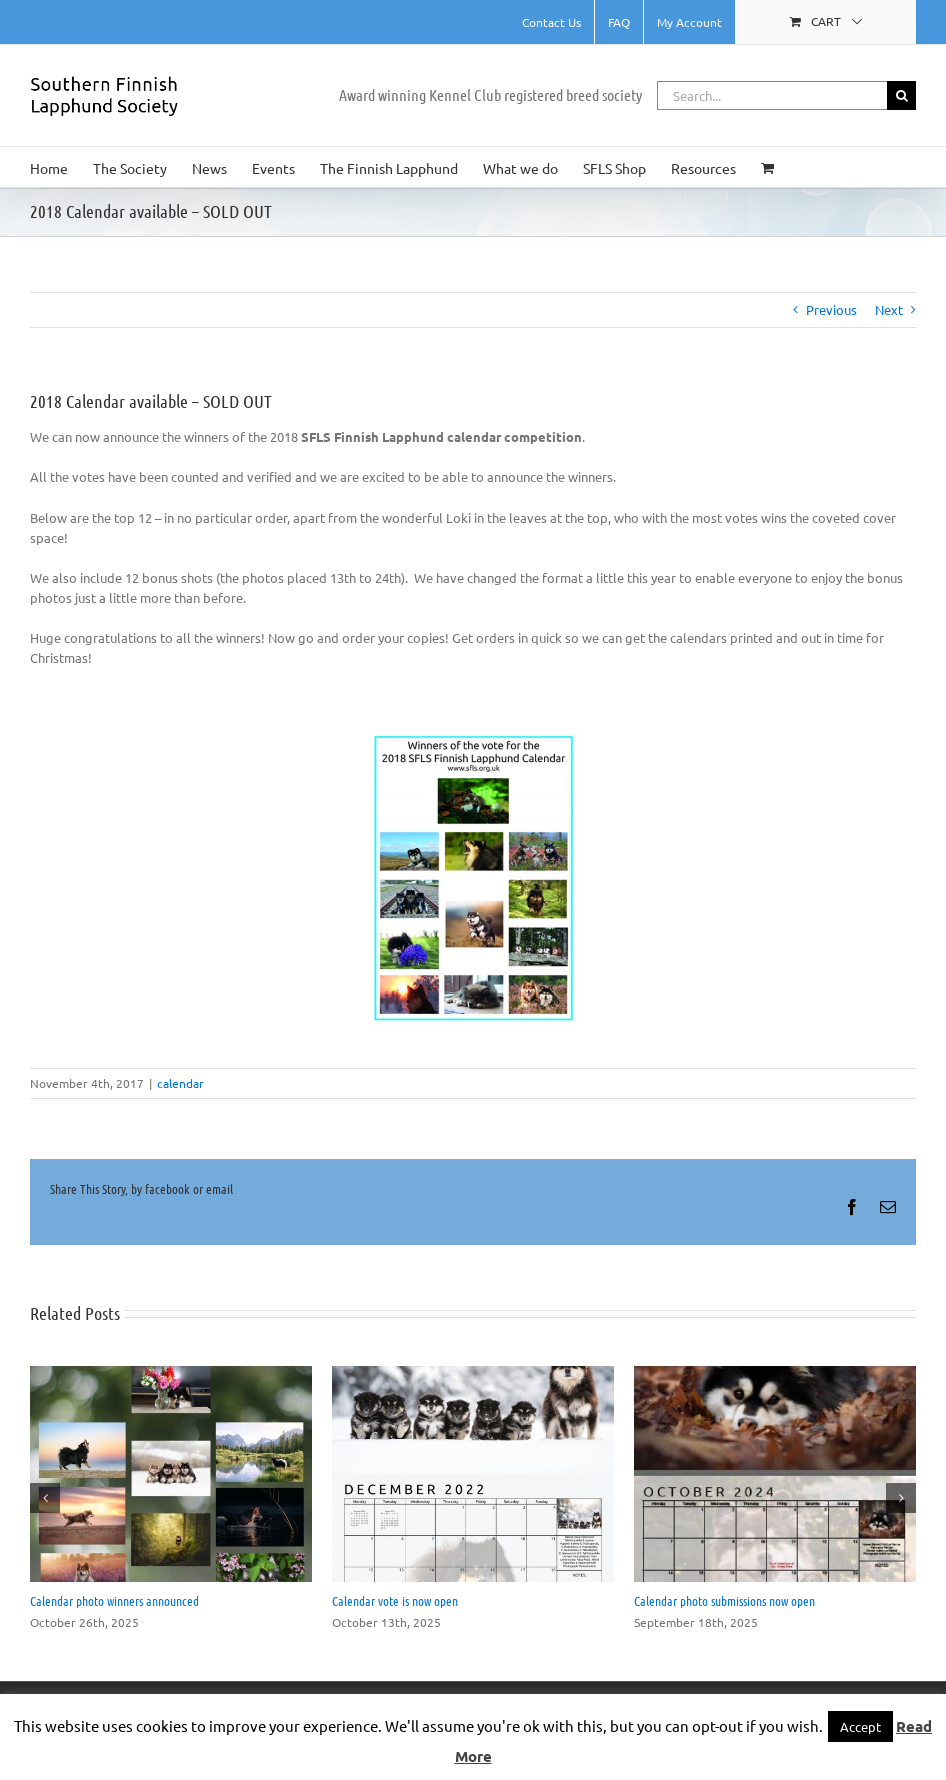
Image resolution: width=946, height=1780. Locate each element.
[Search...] (772, 95)
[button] (45, 1498)
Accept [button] (860, 1726)
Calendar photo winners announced (114, 1600)
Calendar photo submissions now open (724, 1600)
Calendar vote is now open (395, 1600)
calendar (180, 1083)
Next (889, 309)
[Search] (901, 95)
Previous (831, 309)
